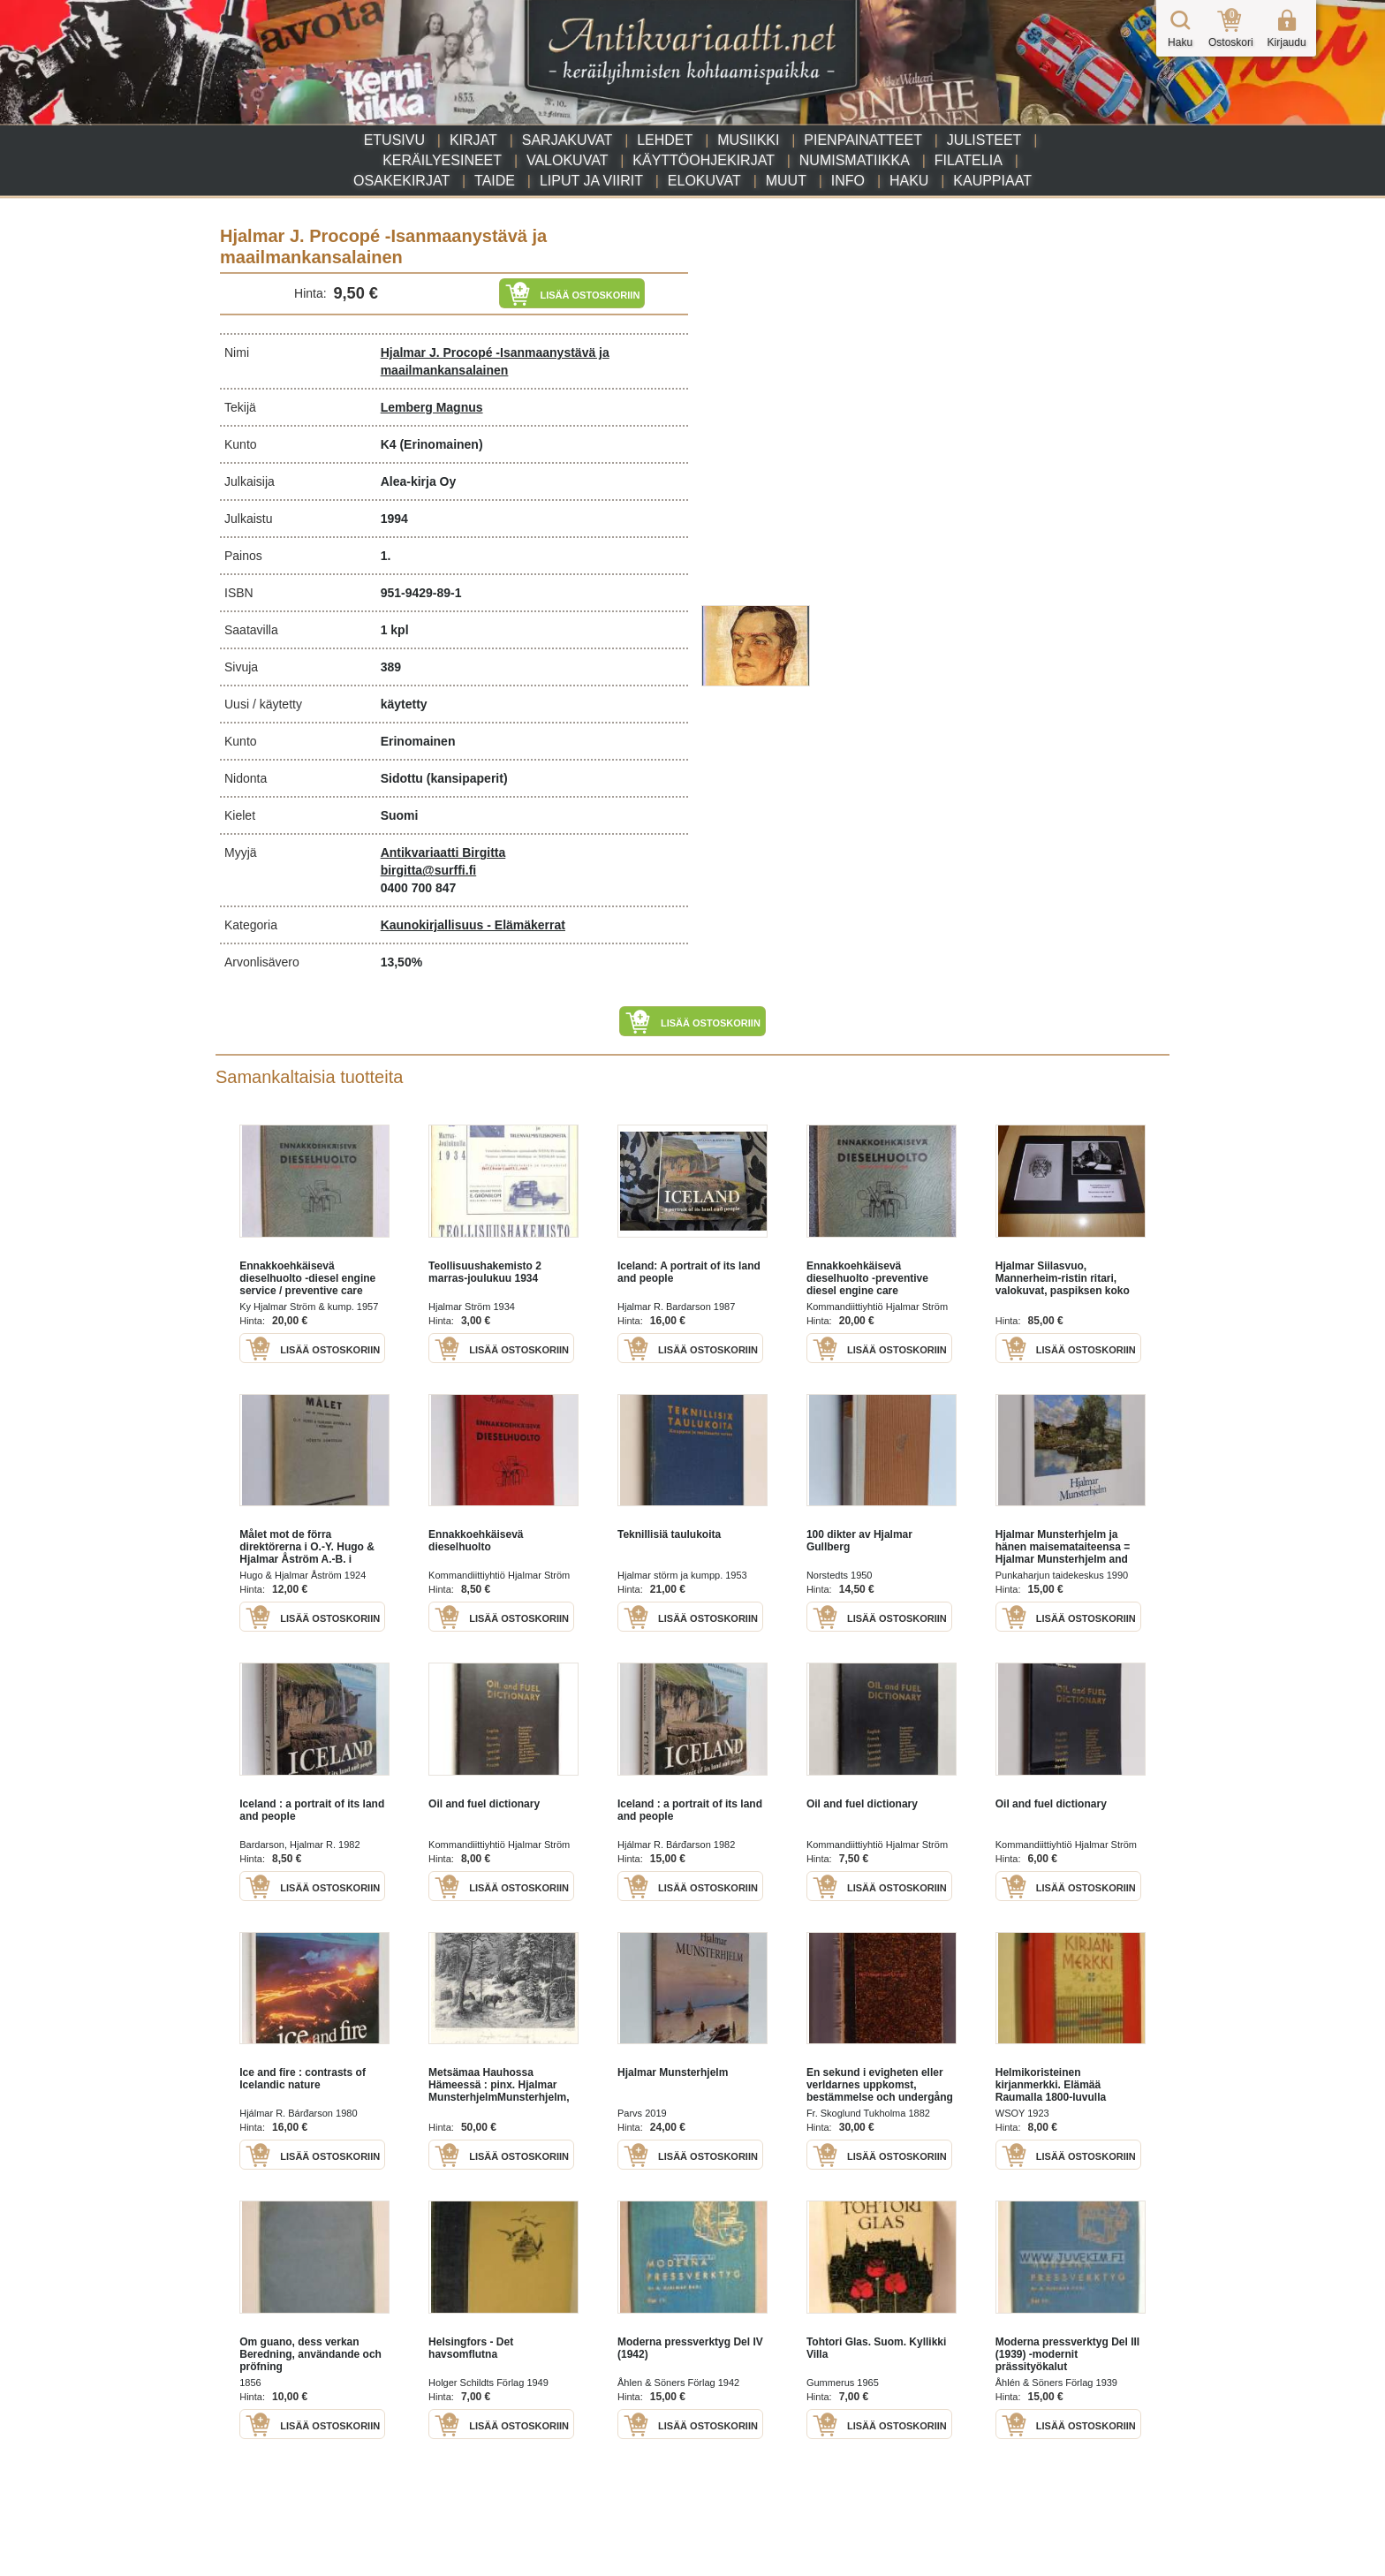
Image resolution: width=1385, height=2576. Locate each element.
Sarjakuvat (567, 140)
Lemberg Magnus (432, 407)
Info (848, 180)
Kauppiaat (992, 180)
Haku (908, 180)
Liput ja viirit (591, 180)
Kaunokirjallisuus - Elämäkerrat (473, 925)
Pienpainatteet (863, 140)
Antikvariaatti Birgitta (443, 852)
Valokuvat (567, 160)
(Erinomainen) (440, 444)
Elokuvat (704, 180)
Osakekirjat (401, 180)
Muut (786, 180)
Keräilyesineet (442, 160)
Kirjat (473, 140)
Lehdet (664, 140)
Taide (494, 180)
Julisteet (984, 140)
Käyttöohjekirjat (703, 160)
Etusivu (394, 140)
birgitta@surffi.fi (429, 870)
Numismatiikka (854, 160)
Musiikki (748, 140)
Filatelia (969, 160)
